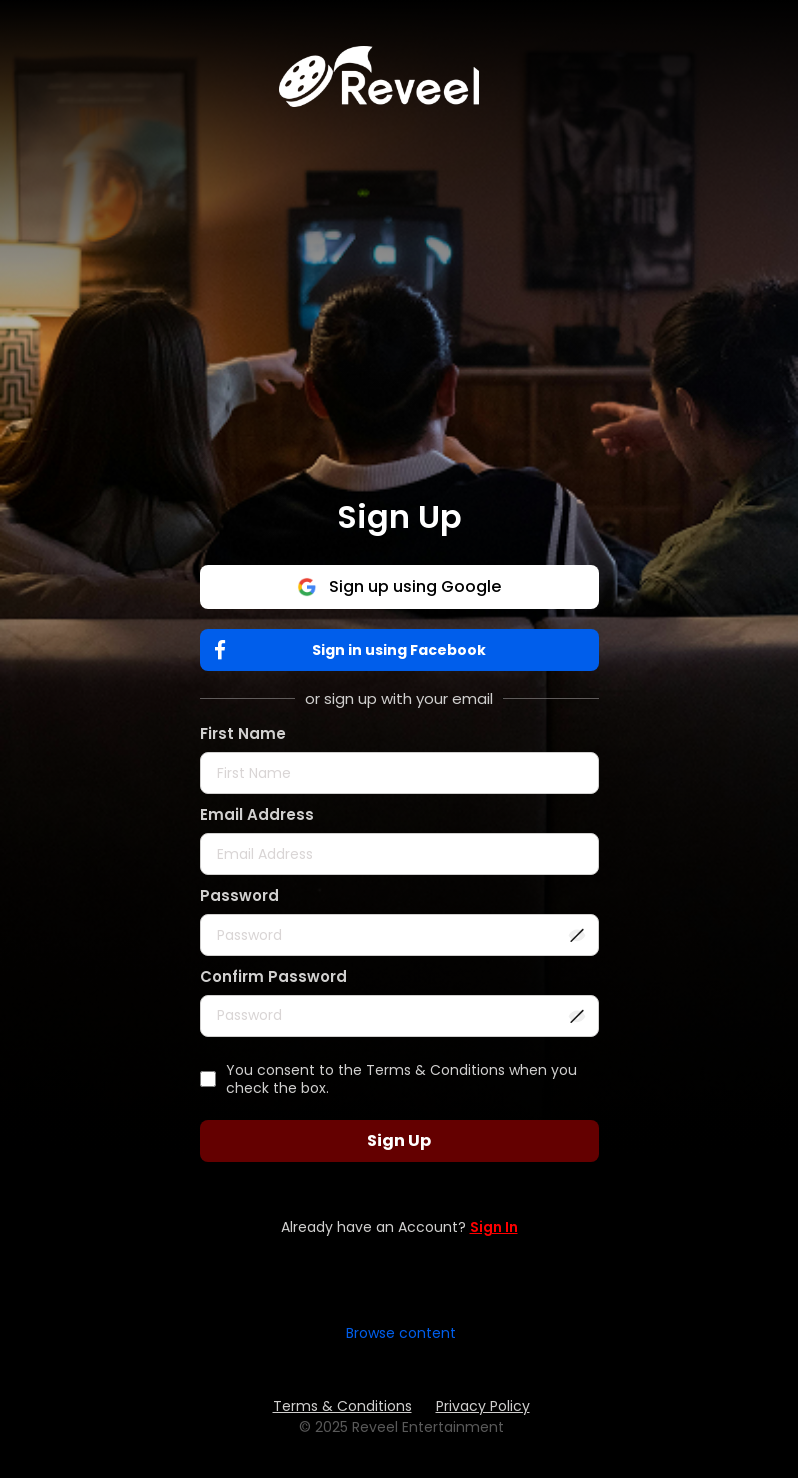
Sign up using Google (399, 586)
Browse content (401, 1333)
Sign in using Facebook (355, 650)
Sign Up (399, 1140)
